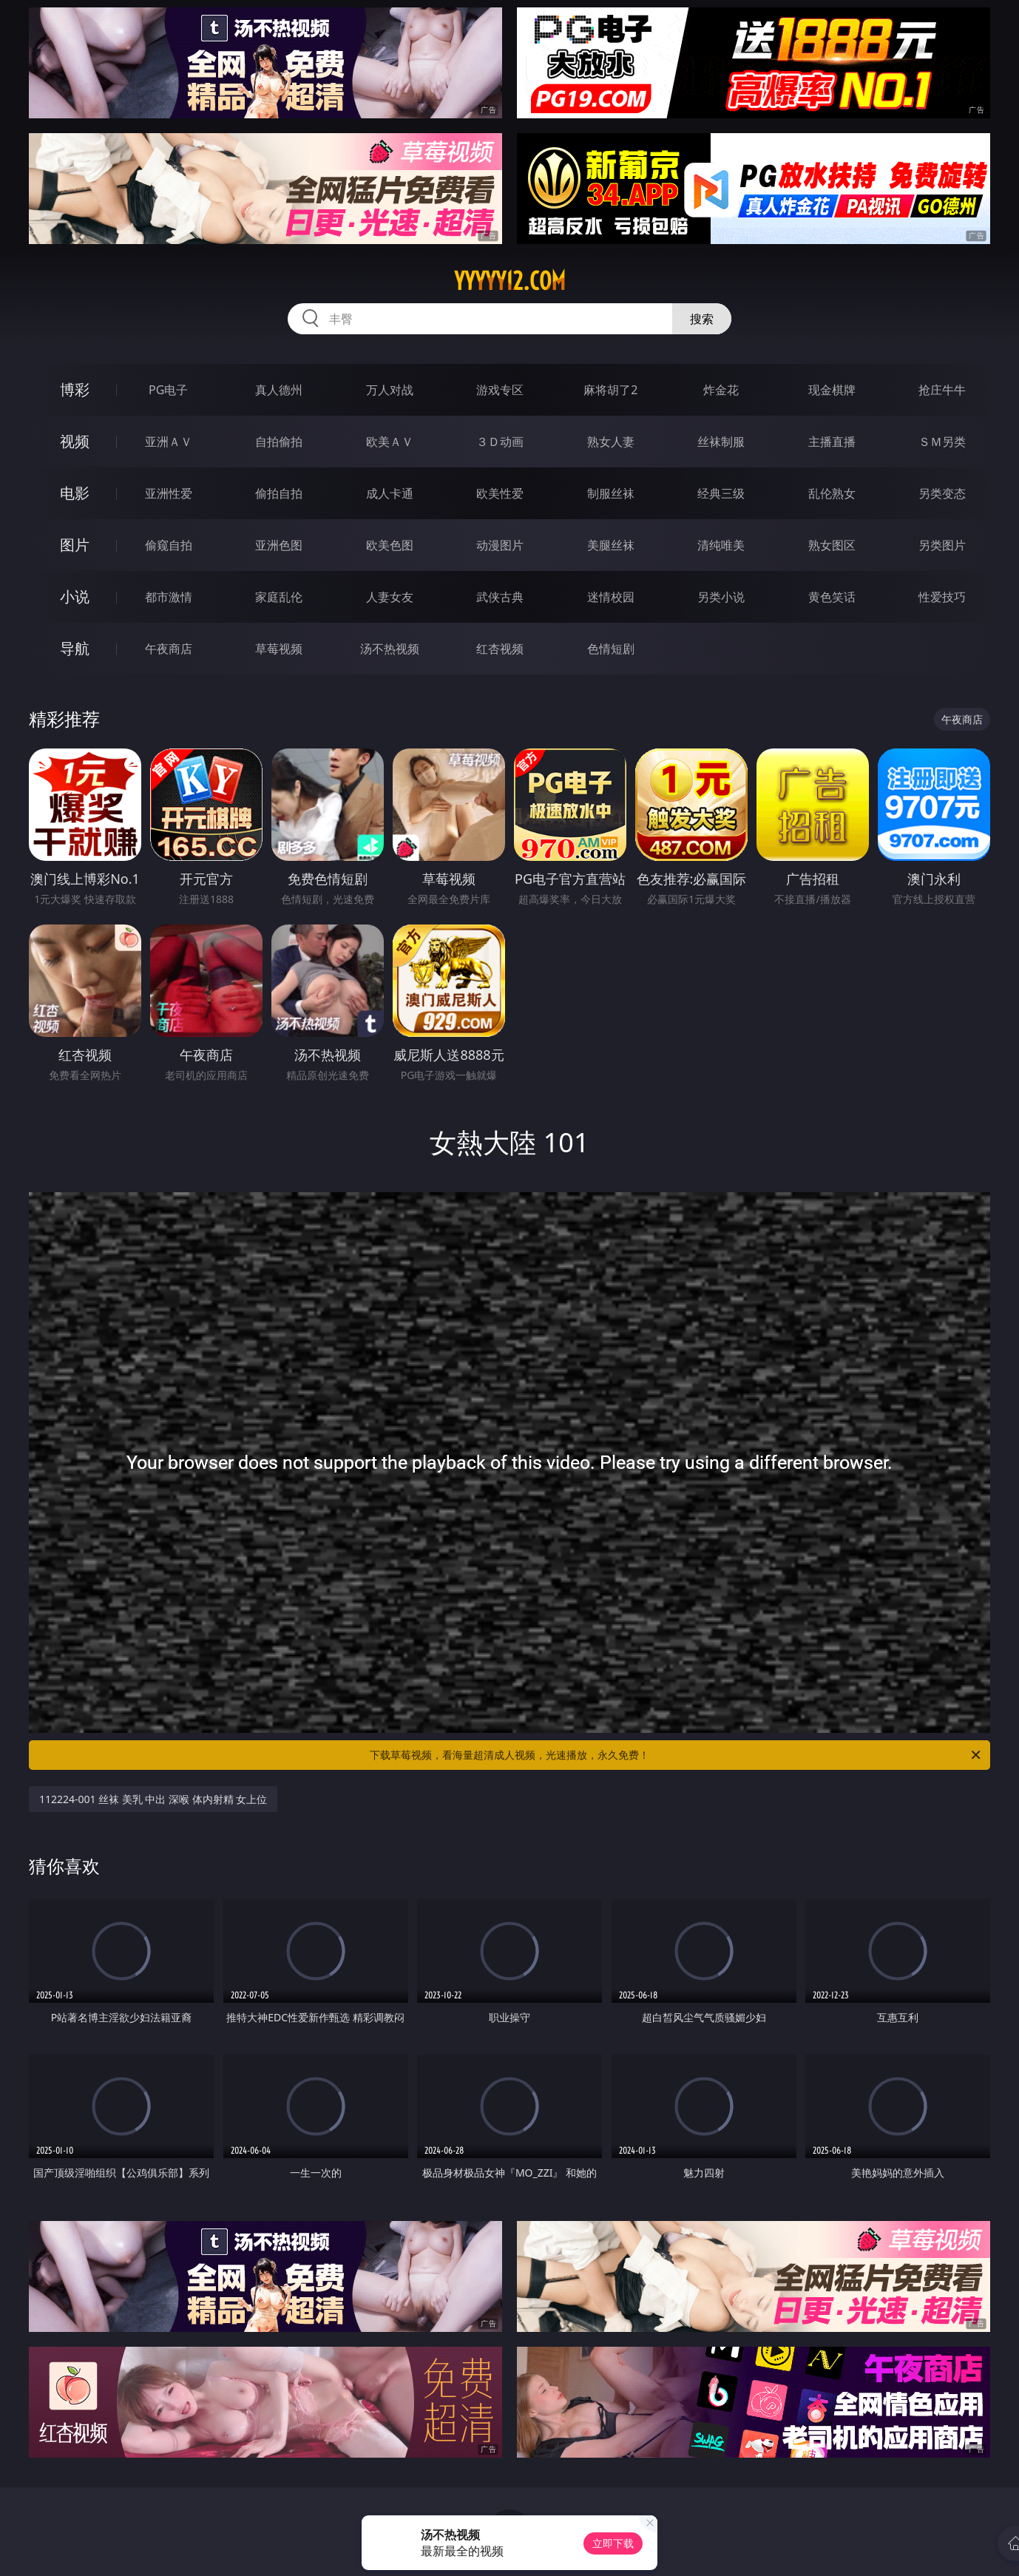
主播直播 (832, 441)
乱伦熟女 (832, 493)
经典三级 (721, 493)
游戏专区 (500, 390)
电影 (74, 493)
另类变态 (942, 493)
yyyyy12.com (510, 281)
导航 (74, 648)
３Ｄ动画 (500, 441)
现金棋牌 (832, 390)
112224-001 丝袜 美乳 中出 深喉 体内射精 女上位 (153, 1799)
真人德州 (278, 390)
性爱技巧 (942, 597)
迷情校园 (610, 597)
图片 (74, 545)
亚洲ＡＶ (168, 441)
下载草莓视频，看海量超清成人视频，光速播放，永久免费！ (676, 1755)
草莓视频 (278, 648)
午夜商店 (168, 648)
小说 (74, 596)
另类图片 (942, 545)
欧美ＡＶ (389, 441)
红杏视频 (500, 648)
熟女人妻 (610, 441)
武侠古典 (500, 597)
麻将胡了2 (610, 390)
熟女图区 (832, 545)
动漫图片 (500, 545)
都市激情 (168, 597)
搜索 (702, 319)
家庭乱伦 (278, 597)
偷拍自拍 (278, 493)
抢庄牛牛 (942, 390)
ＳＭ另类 (942, 441)
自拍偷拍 (278, 441)
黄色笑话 (832, 597)
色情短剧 (610, 648)
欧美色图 (389, 545)
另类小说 (721, 597)
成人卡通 (389, 493)
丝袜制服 (721, 441)
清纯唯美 (721, 545)
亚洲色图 (278, 545)
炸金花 (721, 390)
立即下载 (613, 2543)
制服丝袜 (610, 493)
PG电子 (168, 390)
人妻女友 (389, 597)
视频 (74, 441)
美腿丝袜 (610, 545)
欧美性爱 (500, 493)
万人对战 (389, 390)
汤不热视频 (389, 648)
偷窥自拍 (168, 545)
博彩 (74, 389)
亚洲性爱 (168, 493)
